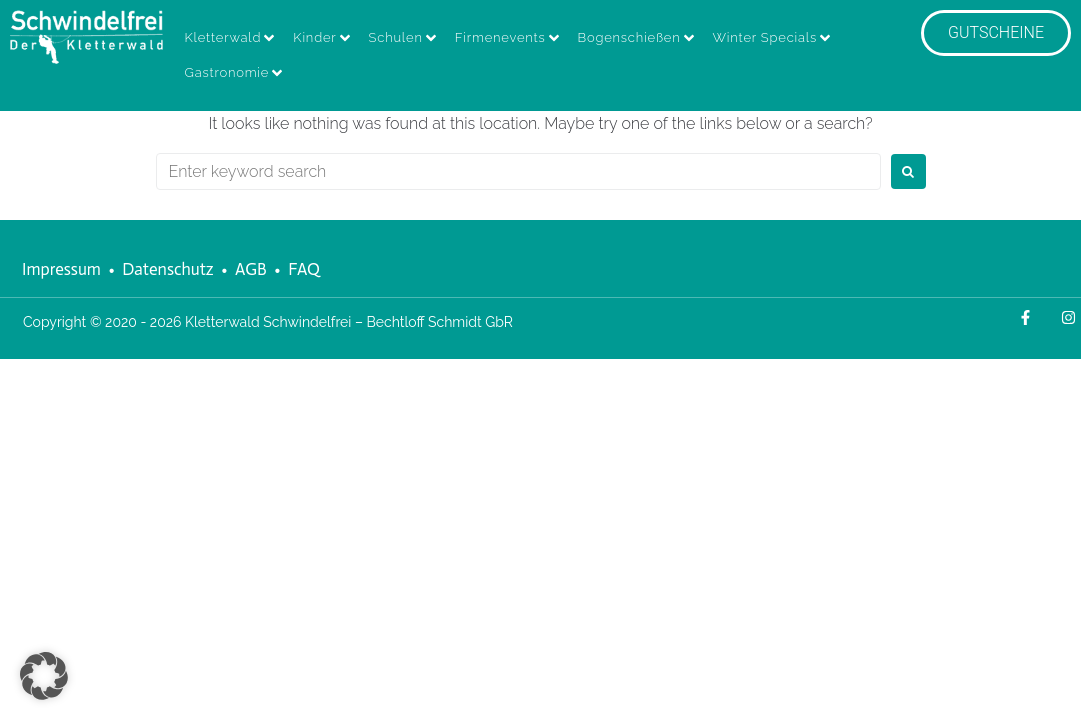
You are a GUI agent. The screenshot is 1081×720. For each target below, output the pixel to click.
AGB (251, 269)
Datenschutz (167, 269)
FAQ (304, 269)
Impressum (61, 269)
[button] (44, 676)
